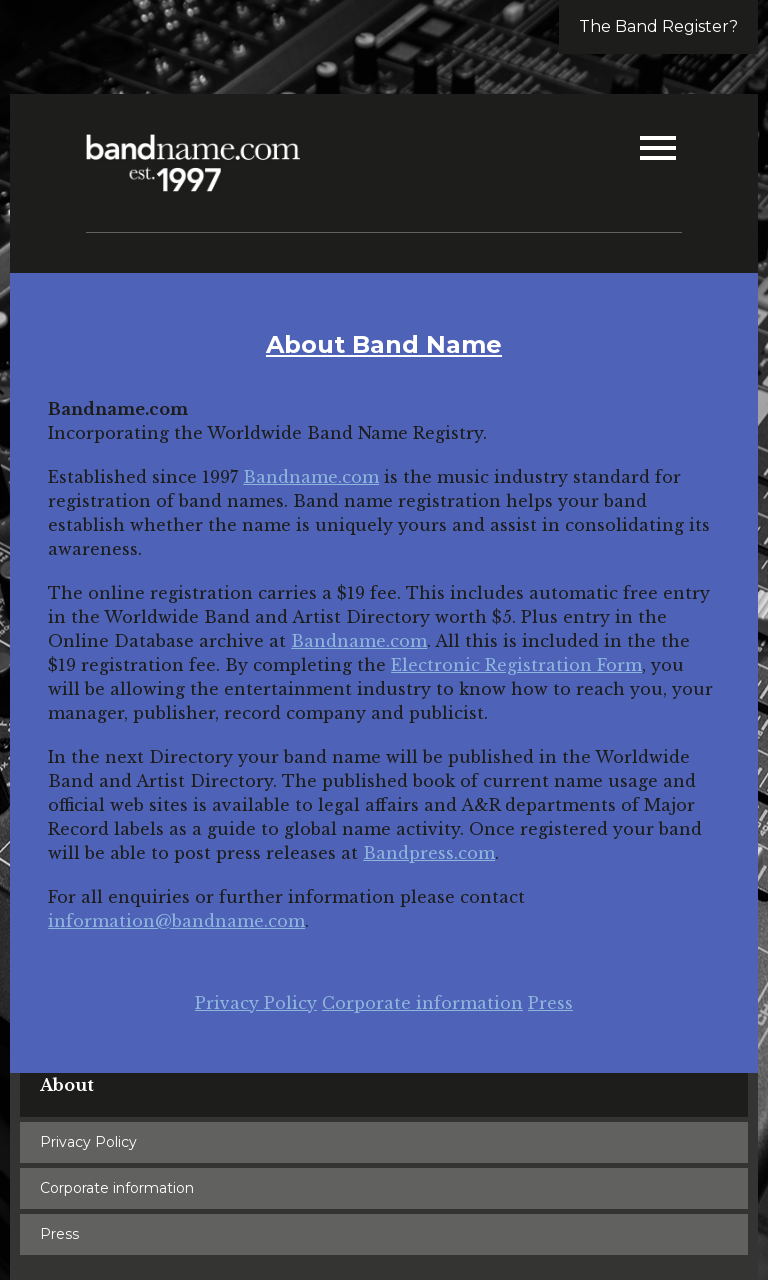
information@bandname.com (176, 921)
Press (550, 1003)
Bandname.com (311, 477)
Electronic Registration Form (516, 665)
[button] (658, 150)
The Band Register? (658, 26)
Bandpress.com (429, 853)
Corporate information (422, 1003)
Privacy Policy (256, 1003)
